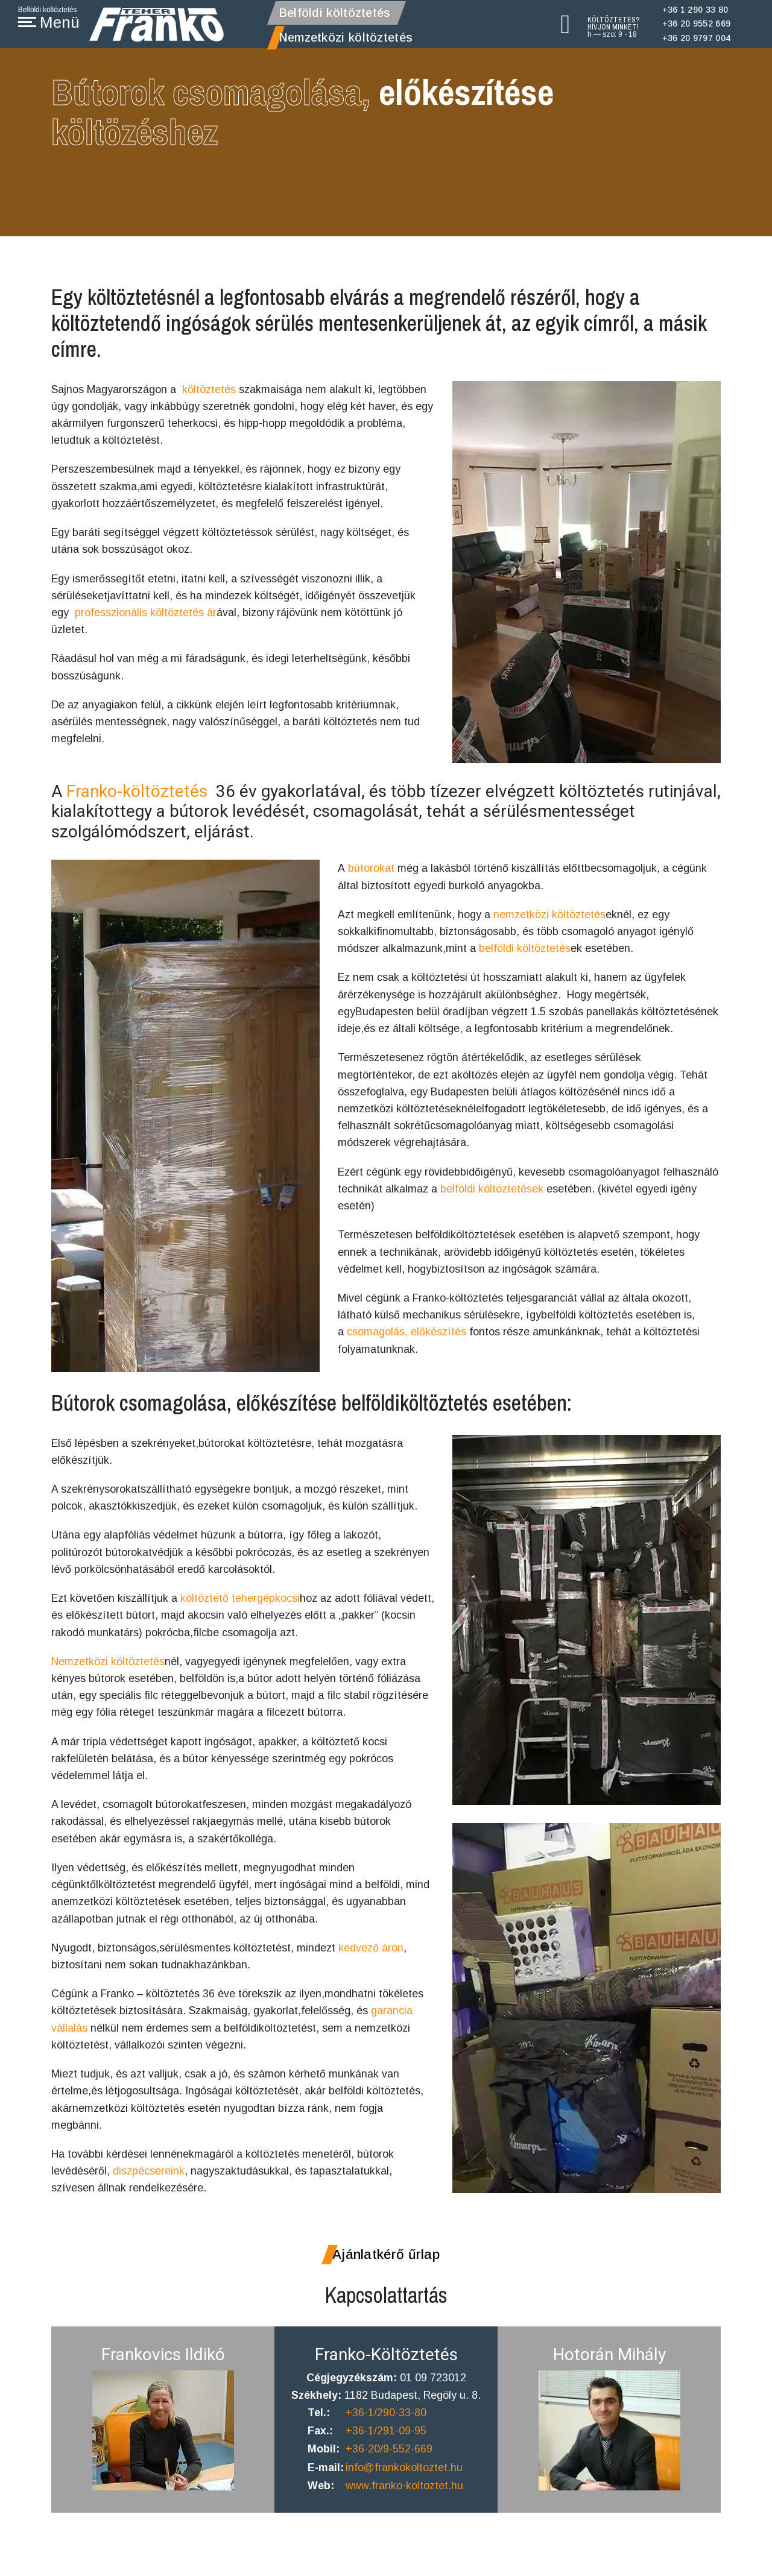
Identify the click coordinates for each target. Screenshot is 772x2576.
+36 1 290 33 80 (695, 9)
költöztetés (209, 389)
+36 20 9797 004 (696, 38)
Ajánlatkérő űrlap (386, 2267)
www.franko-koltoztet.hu (405, 2501)
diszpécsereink (147, 2183)
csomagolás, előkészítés (405, 1340)
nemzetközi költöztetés (549, 915)
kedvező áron (370, 1956)
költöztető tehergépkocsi (240, 1601)
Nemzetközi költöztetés (346, 37)
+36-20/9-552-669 (389, 2463)
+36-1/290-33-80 (386, 2426)
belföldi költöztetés (525, 950)
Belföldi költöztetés (335, 12)
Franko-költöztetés (136, 791)
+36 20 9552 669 (696, 23)
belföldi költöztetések (491, 1194)
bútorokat (371, 868)
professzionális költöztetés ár (146, 616)
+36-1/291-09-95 (386, 2445)
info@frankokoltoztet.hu (404, 2482)
